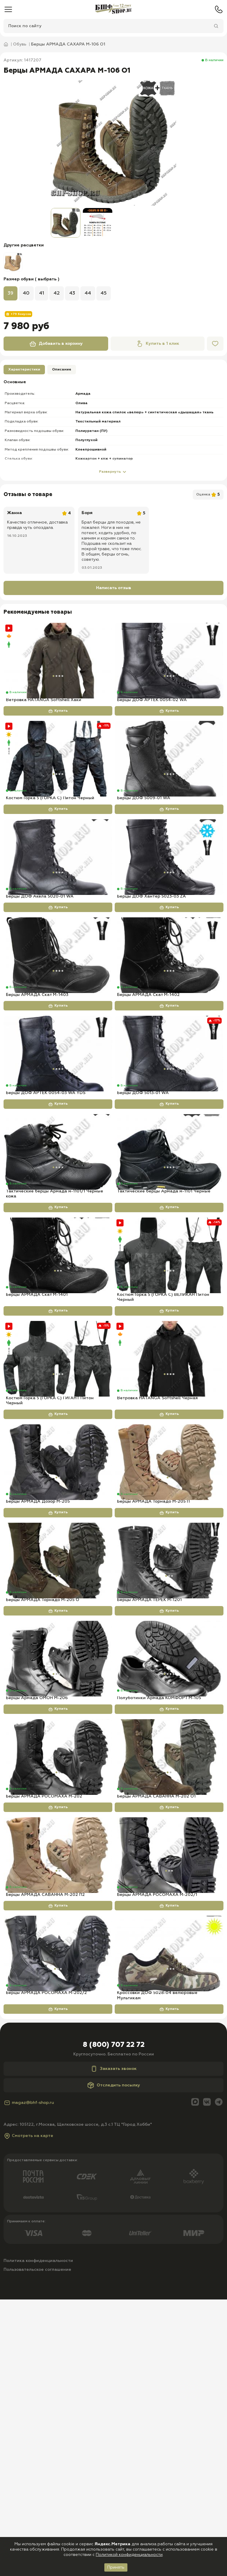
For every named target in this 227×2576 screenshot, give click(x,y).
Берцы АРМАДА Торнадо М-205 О (42, 1797)
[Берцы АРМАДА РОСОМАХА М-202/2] (58, 2210)
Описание (61, 369)
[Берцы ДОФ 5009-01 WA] (169, 778)
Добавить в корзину (56, 343)
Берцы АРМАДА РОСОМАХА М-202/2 (46, 2270)
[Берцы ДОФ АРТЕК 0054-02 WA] (169, 660)
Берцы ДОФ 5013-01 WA (143, 1192)
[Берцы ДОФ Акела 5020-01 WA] (58, 896)
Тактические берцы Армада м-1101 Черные (163, 1310)
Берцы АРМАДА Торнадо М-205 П (153, 1679)
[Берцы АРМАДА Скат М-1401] (58, 1374)
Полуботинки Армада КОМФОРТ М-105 (159, 1915)
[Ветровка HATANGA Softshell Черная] (169, 1497)
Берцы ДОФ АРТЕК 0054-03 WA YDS (45, 1192)
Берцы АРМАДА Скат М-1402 (148, 1074)
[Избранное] (215, 344)
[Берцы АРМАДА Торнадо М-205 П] (169, 1620)
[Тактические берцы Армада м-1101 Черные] (169, 1250)
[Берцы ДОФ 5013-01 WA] (169, 1133)
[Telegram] (218, 2379)
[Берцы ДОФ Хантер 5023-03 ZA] (169, 896)
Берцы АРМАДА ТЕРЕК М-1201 (149, 1797)
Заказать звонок (113, 2345)
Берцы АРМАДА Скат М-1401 (37, 1433)
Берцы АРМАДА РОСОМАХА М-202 (44, 2033)
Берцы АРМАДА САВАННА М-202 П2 (45, 2151)
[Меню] (8, 9)
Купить (58, 730)
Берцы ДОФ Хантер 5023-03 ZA (151, 956)
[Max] (195, 2379)
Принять (115, 2567)
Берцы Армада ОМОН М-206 (37, 1915)
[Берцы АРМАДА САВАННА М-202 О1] (169, 1974)
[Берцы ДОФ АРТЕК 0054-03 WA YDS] (58, 1133)
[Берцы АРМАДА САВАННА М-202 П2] (58, 2092)
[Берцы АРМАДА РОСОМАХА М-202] (58, 1974)
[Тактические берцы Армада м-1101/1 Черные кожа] (58, 1250)
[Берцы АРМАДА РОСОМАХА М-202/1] (169, 2092)
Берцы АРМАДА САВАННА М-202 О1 (156, 2033)
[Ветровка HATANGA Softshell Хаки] (58, 660)
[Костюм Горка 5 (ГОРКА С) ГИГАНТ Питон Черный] (58, 1497)
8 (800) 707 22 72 (114, 2321)
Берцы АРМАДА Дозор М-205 (38, 1679)
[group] (113, 143)
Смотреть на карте (28, 2412)
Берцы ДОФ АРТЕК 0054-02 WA (152, 720)
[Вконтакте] (207, 2379)
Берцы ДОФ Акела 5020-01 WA (40, 956)
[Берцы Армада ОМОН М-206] (58, 1856)
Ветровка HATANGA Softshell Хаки (43, 720)
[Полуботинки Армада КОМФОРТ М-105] (169, 1856)
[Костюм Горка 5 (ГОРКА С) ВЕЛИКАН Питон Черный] (169, 1374)
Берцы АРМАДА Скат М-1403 (37, 1074)
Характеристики (24, 369)
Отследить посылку (113, 2362)
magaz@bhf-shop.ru (29, 2379)
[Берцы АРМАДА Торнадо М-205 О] (58, 1738)
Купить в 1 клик (157, 343)
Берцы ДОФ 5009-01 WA (143, 838)
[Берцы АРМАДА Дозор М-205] (58, 1620)
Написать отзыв (113, 588)
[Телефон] (218, 9)
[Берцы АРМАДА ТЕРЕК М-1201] (169, 1738)
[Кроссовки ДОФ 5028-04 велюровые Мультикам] (169, 2210)
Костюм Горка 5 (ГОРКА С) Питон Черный (50, 838)
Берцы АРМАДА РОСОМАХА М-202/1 (157, 2151)
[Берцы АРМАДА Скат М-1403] (58, 1014)
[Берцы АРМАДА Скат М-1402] (169, 1014)
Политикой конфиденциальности (129, 2555)
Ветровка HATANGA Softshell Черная (157, 1556)
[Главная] (113, 9)
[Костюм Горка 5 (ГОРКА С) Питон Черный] (58, 778)
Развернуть (113, 471)
